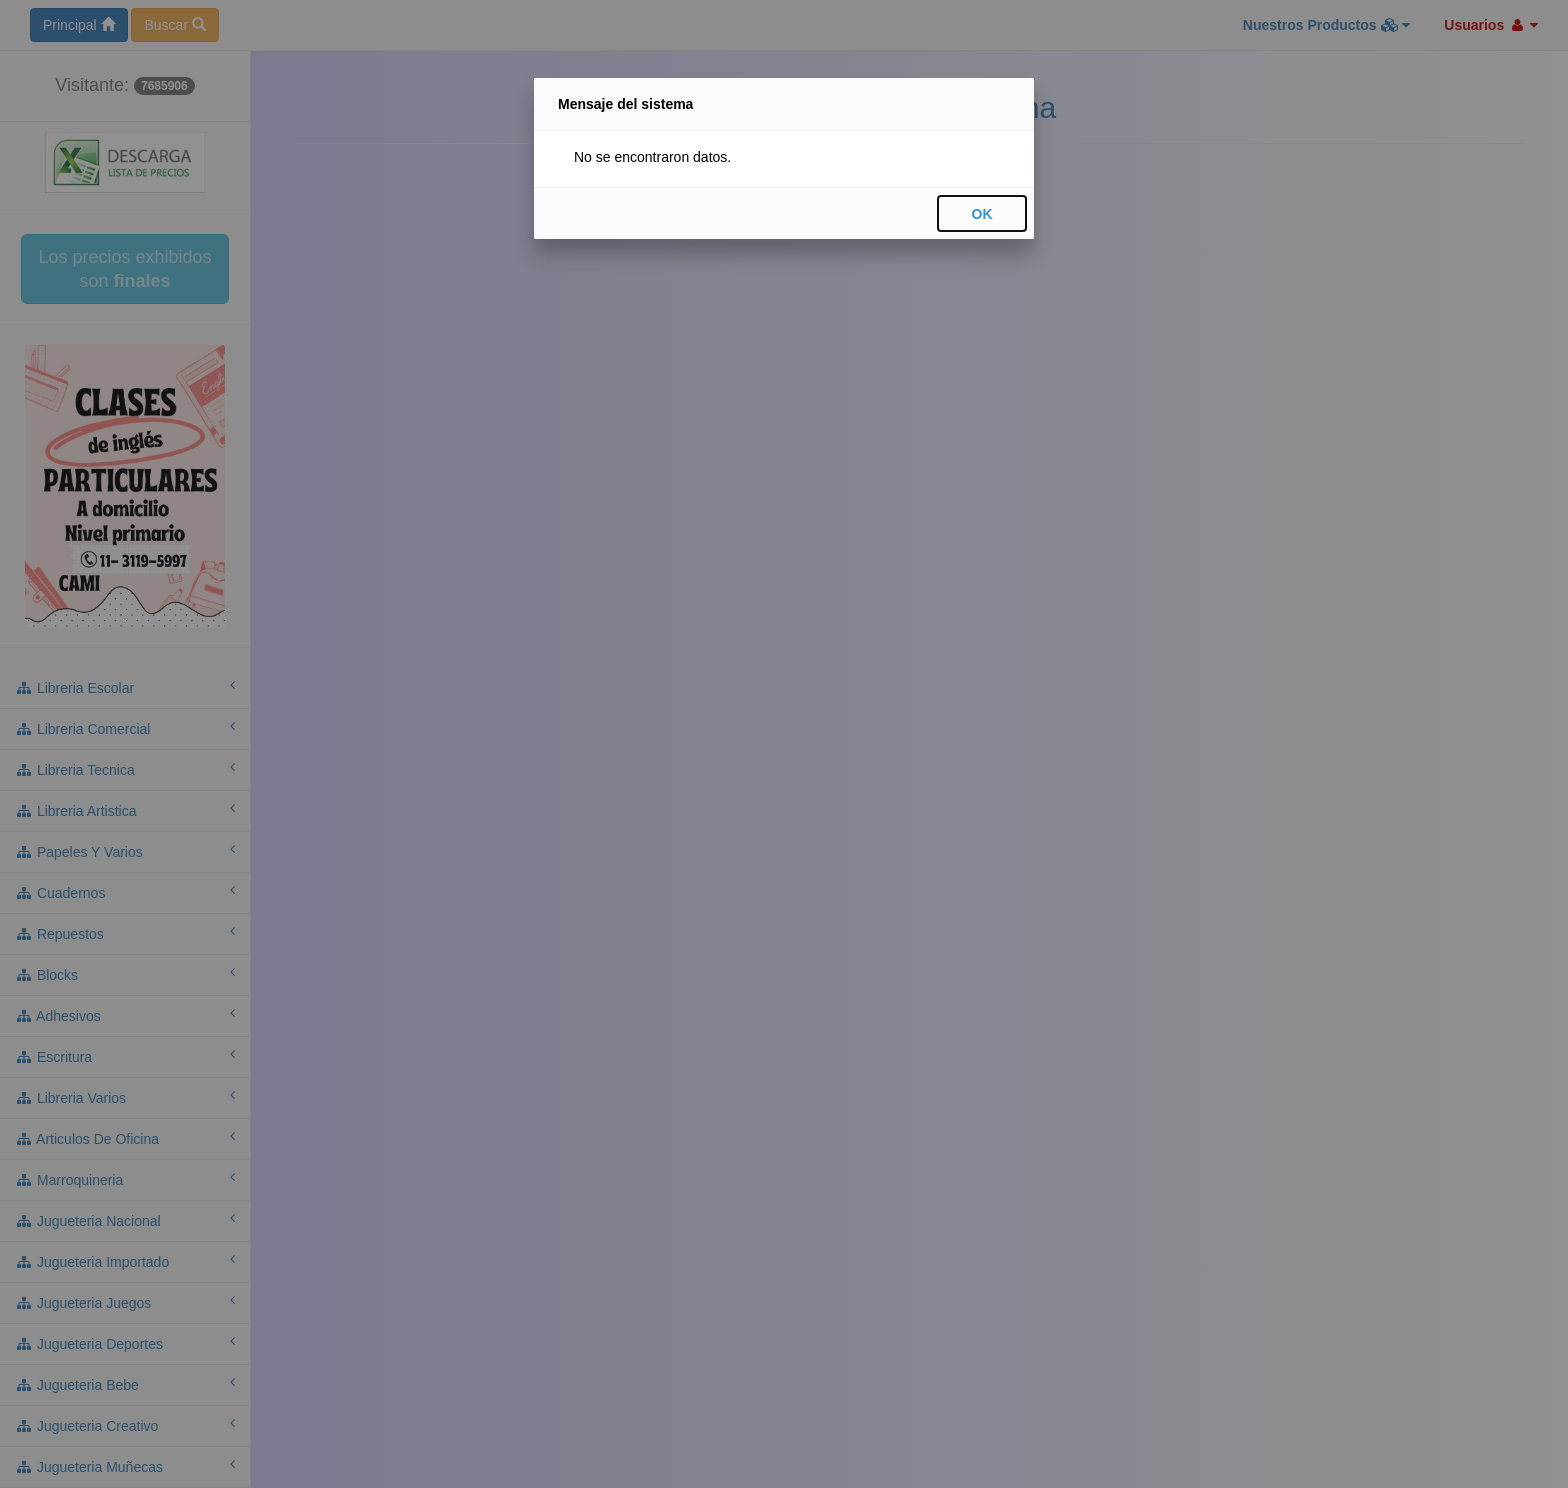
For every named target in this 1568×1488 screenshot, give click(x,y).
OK (982, 214)
